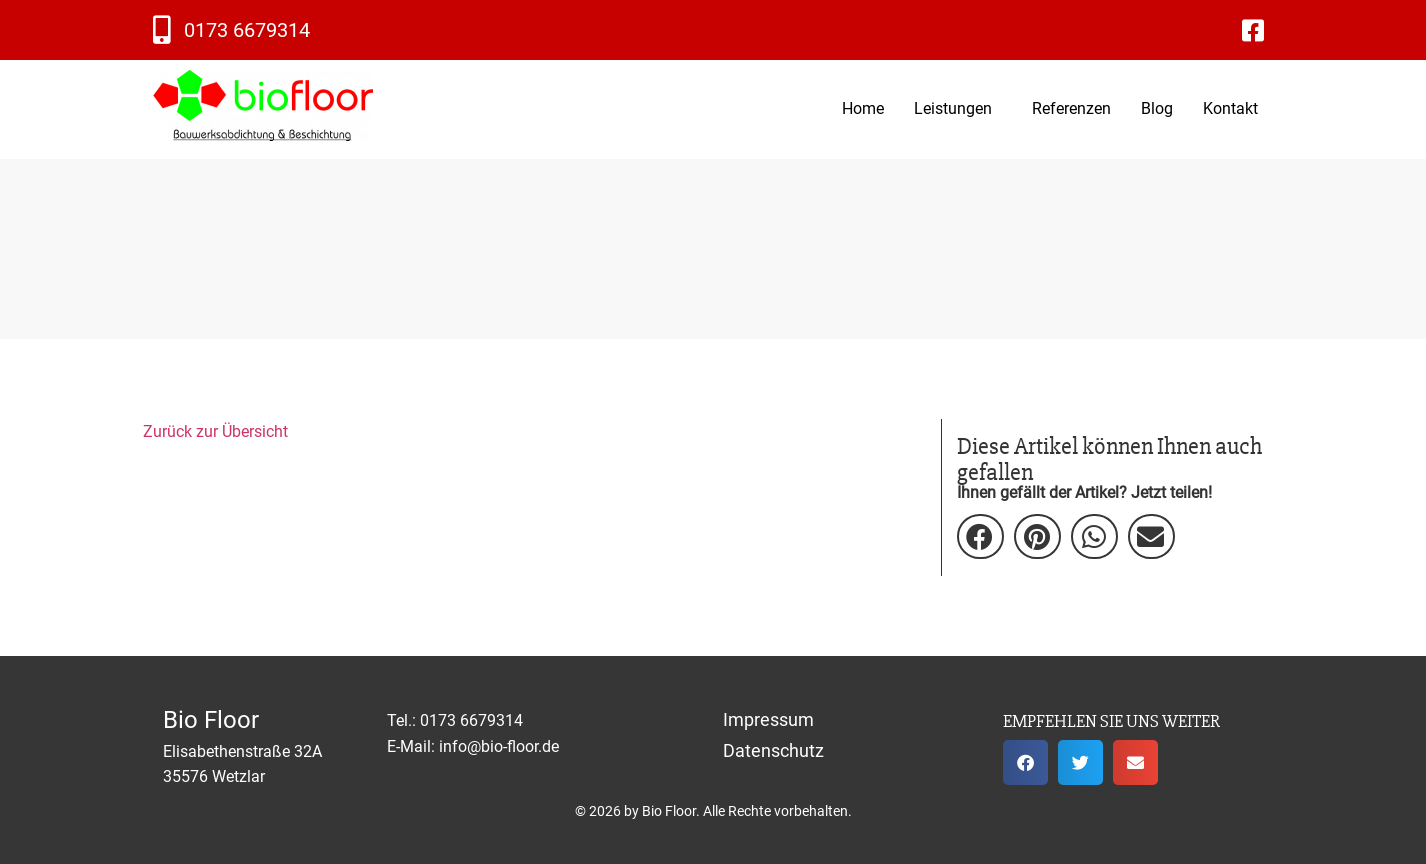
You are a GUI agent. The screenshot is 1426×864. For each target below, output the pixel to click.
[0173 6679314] (162, 30)
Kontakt (1230, 108)
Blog (1157, 108)
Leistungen (953, 108)
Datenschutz (773, 750)
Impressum (768, 719)
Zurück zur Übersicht (215, 431)
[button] (958, 109)
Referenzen (1071, 108)
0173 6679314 (247, 30)
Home (863, 108)
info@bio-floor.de (499, 746)
